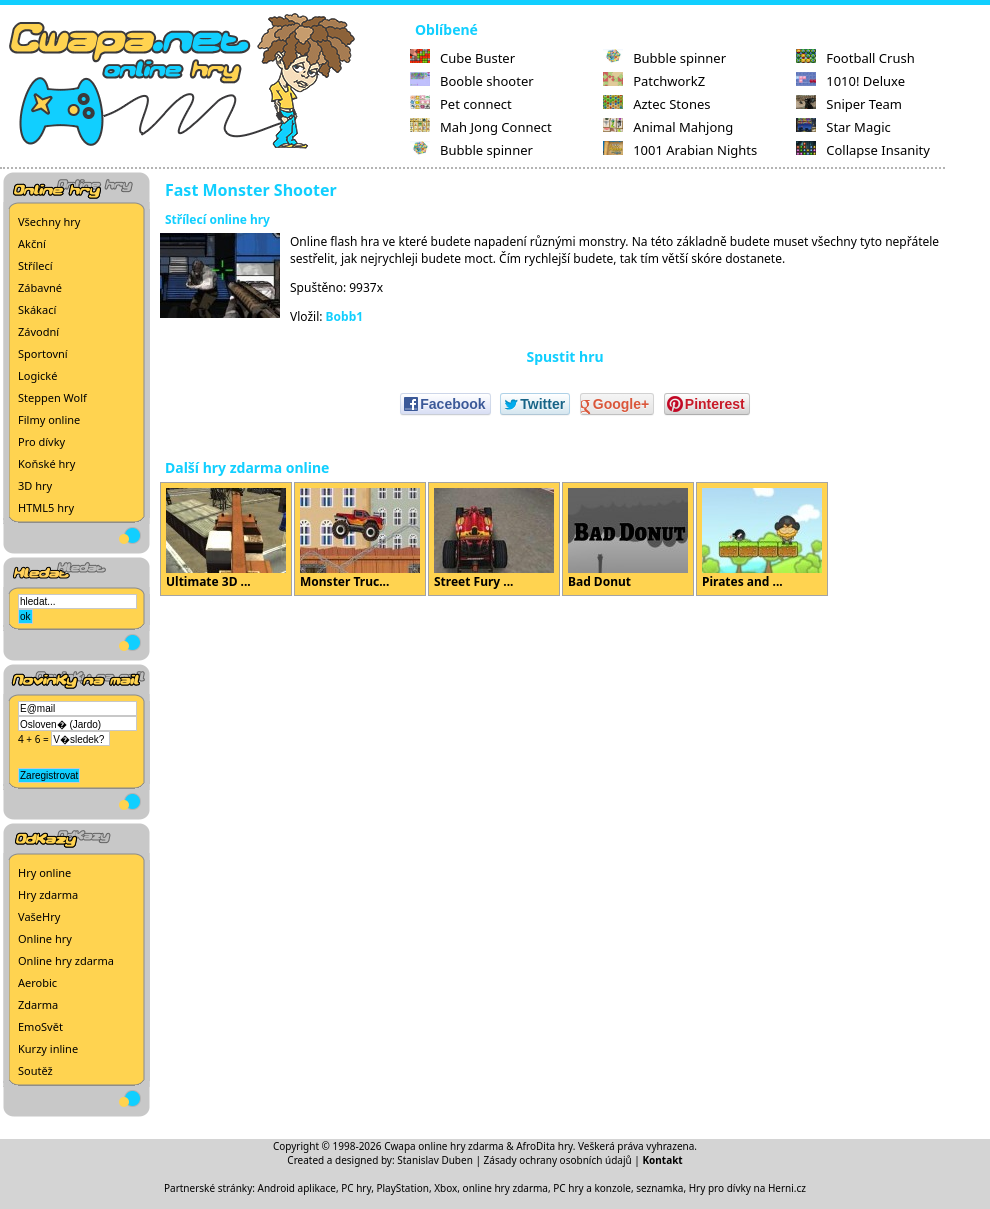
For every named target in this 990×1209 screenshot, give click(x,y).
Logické (37, 375)
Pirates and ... (762, 539)
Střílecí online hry (217, 219)
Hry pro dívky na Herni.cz (747, 1188)
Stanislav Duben (435, 1160)
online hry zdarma (505, 1188)
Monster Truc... (360, 539)
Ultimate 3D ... (226, 539)
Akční (32, 243)
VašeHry (39, 916)
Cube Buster (462, 58)
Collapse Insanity (863, 150)
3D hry (35, 485)
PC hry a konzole (592, 1188)
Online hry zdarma (66, 960)
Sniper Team (849, 104)
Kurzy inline (48, 1048)
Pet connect (461, 104)
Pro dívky (41, 441)
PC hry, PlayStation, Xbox (399, 1188)
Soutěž (35, 1070)
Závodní (38, 331)
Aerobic (37, 982)
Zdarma (38, 1004)
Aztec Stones (656, 104)
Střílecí (35, 265)
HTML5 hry (46, 507)
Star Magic (843, 127)
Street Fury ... (494, 539)
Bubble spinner (471, 150)
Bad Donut (628, 539)
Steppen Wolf (52, 397)
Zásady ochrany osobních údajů (558, 1160)
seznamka (659, 1188)
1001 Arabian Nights (680, 150)
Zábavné (40, 287)
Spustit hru (564, 356)
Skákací (37, 309)
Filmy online (49, 419)
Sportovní (43, 353)
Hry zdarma (48, 894)
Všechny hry (49, 221)
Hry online (44, 872)
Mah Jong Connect (481, 127)
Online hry (45, 938)
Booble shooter (472, 81)
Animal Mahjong (668, 127)
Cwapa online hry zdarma (444, 1146)
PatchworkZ (654, 81)
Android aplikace (297, 1188)
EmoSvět (40, 1026)
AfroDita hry (544, 1146)
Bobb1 (345, 316)
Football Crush (855, 58)
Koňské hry (46, 463)
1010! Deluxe (850, 81)
